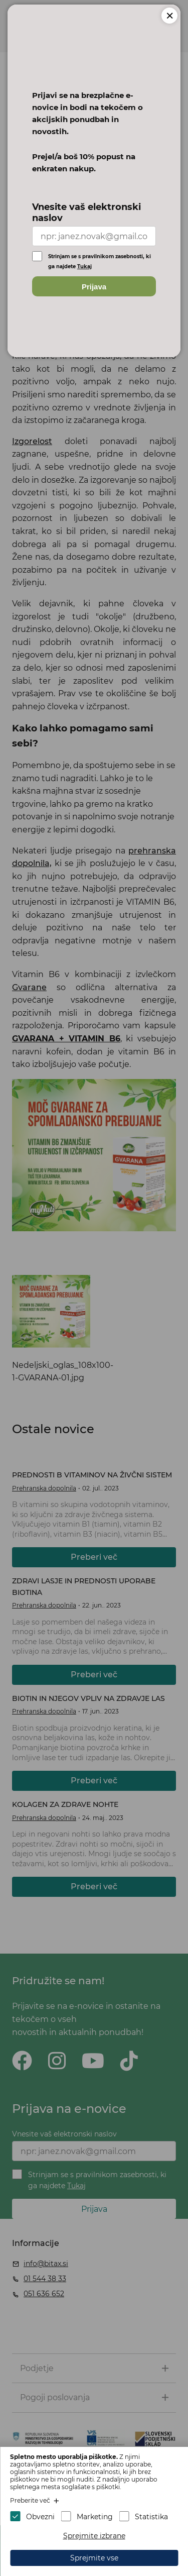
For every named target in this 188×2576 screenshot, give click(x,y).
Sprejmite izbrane (94, 2535)
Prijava (94, 286)
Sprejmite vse (94, 2557)
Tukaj (84, 266)
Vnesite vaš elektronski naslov (86, 212)
